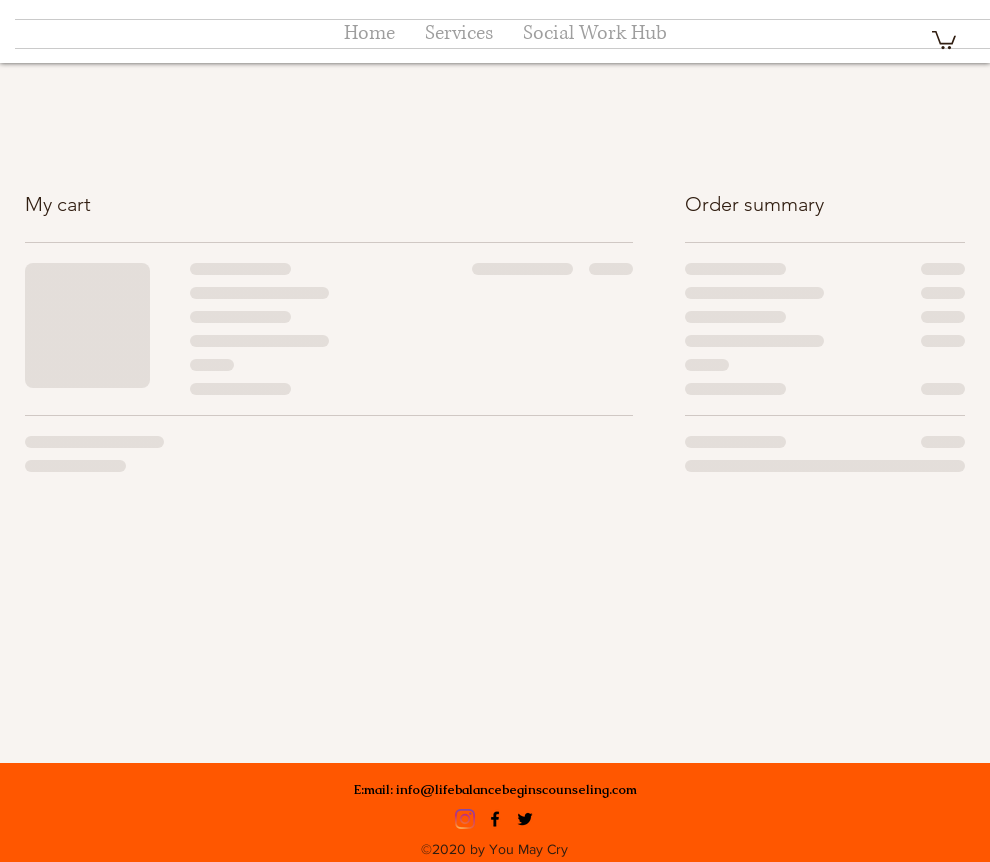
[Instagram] (465, 819)
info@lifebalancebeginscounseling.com (516, 789)
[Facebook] (495, 819)
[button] (944, 39)
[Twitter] (525, 819)
